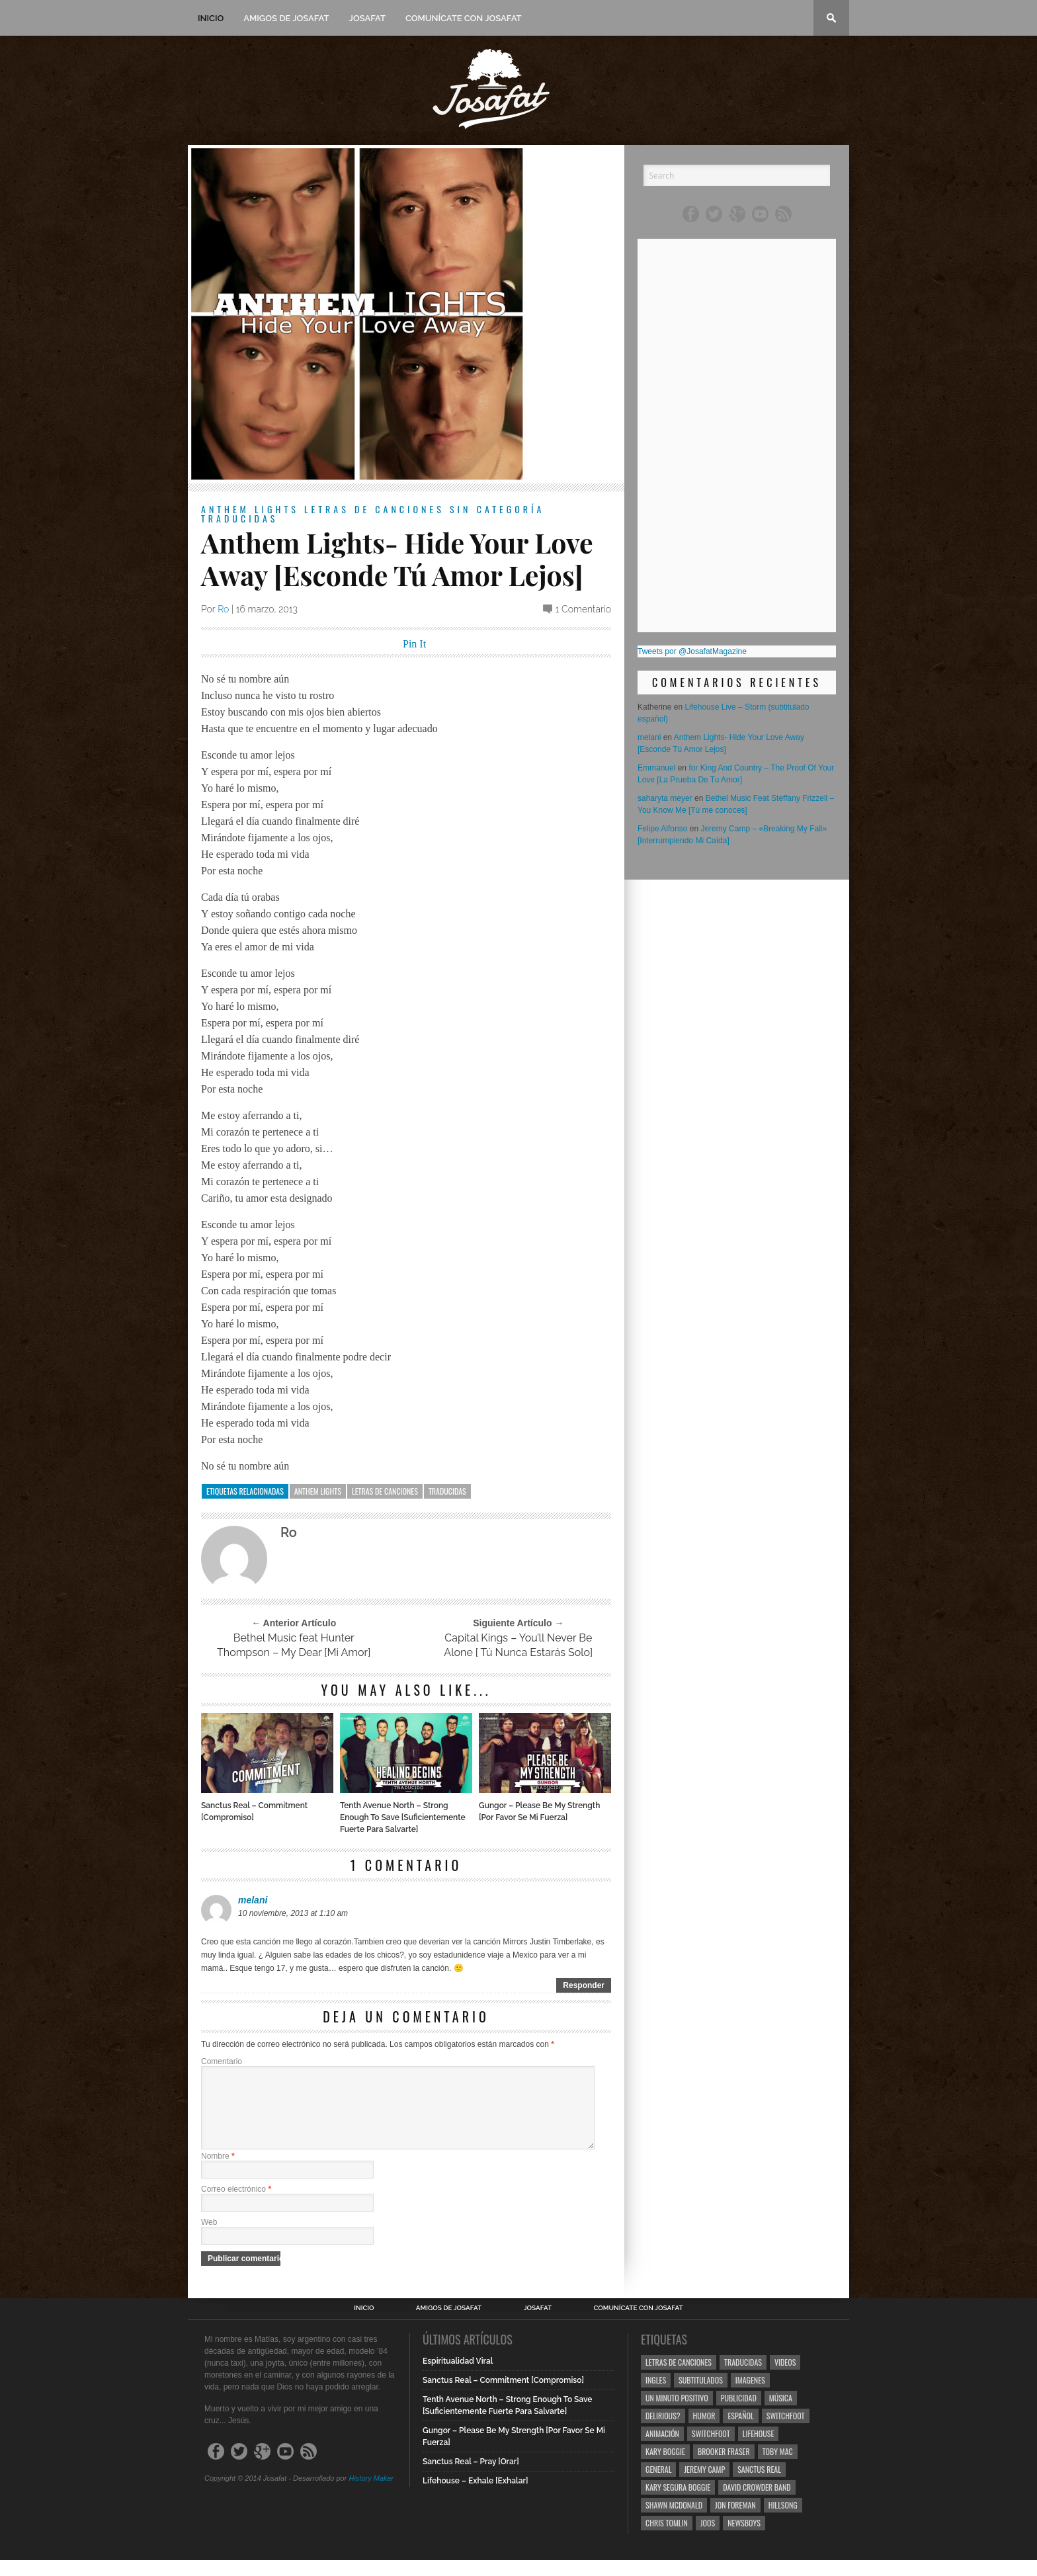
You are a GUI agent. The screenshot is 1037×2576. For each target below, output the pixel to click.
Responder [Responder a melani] (583, 1985)
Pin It (414, 643)
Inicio (211, 18)
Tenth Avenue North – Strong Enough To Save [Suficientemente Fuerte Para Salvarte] (403, 1817)
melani (252, 1900)
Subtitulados (701, 2395)
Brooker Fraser (724, 2467)
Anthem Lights (250, 509)
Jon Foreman (735, 2520)
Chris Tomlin (666, 2538)
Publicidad (739, 2413)
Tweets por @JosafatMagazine (692, 651)
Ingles (655, 2395)
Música (780, 2413)
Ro (223, 609)
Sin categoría (497, 509)
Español (740, 2431)
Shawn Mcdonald (673, 2520)
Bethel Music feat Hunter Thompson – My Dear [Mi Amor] (293, 1645)
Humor (704, 2431)
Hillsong (783, 2520)
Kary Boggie (665, 2467)
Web (209, 2238)
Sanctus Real (759, 2485)
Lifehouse (758, 2449)
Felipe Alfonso (662, 828)
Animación (662, 2449)
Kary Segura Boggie (677, 2503)
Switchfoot (786, 2431)
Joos (707, 2538)
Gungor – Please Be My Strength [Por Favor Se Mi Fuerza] (539, 1811)
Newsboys (744, 2538)
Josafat (367, 18)
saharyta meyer (665, 798)
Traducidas (239, 518)
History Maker (371, 2494)
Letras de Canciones (374, 509)
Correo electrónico (236, 2205)
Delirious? (663, 2431)
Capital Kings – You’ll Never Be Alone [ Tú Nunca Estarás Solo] (518, 1645)
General (658, 2485)
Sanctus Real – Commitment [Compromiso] (254, 1811)
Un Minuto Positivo (676, 2413)
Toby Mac (778, 2467)
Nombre (218, 2172)
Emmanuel (656, 767)
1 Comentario (583, 609)
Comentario (221, 2061)
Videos (785, 2378)
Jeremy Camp (704, 2485)
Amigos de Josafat (286, 18)
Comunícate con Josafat (463, 18)
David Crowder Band (756, 2503)
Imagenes (750, 2395)
